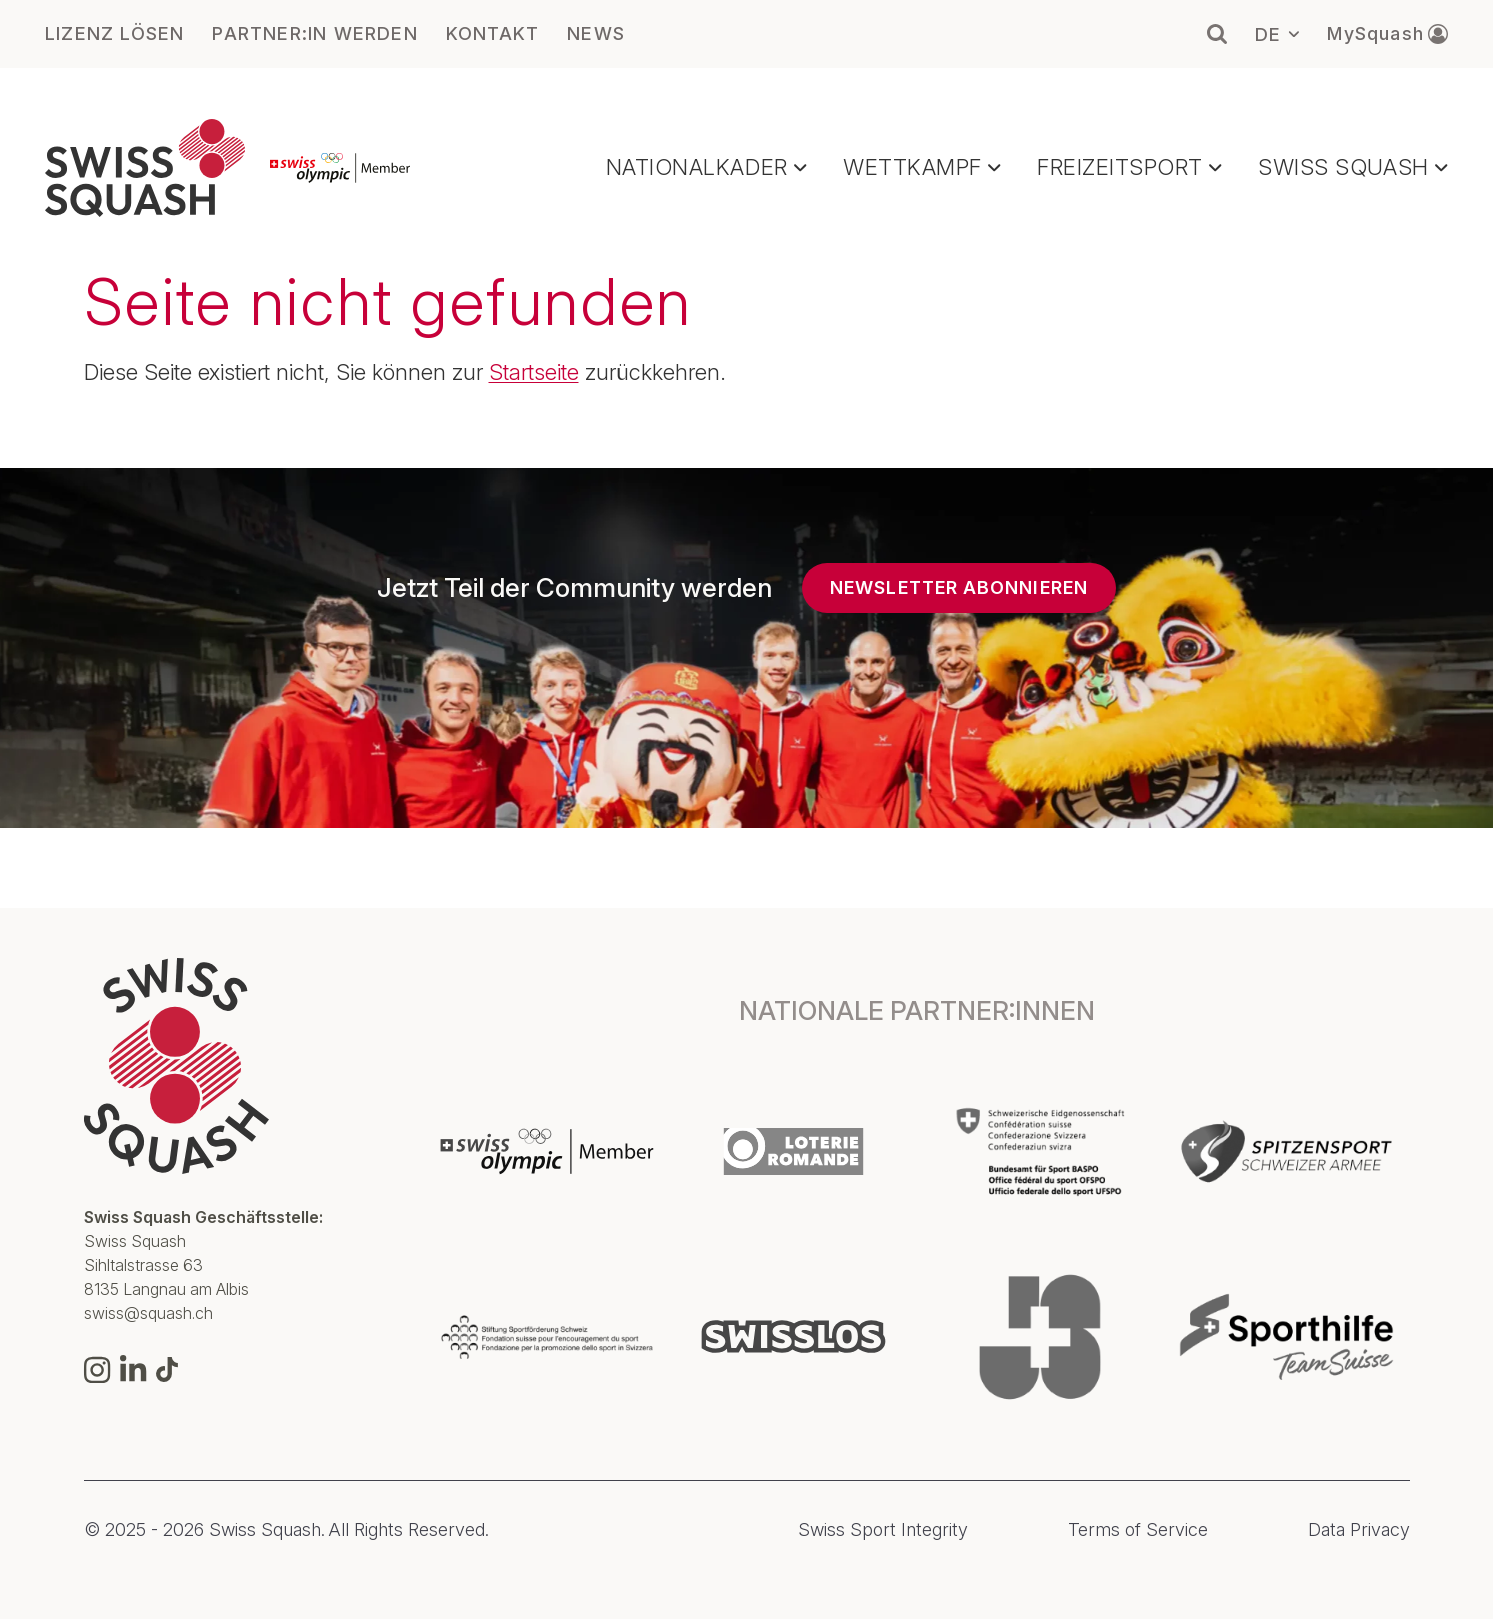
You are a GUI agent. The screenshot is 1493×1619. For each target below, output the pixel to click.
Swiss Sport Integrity (883, 1530)
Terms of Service (1138, 1530)
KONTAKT (492, 34)
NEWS (596, 34)
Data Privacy (1359, 1530)
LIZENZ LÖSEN (114, 34)
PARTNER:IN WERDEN (314, 34)
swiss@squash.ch (148, 1313)
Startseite (534, 372)
